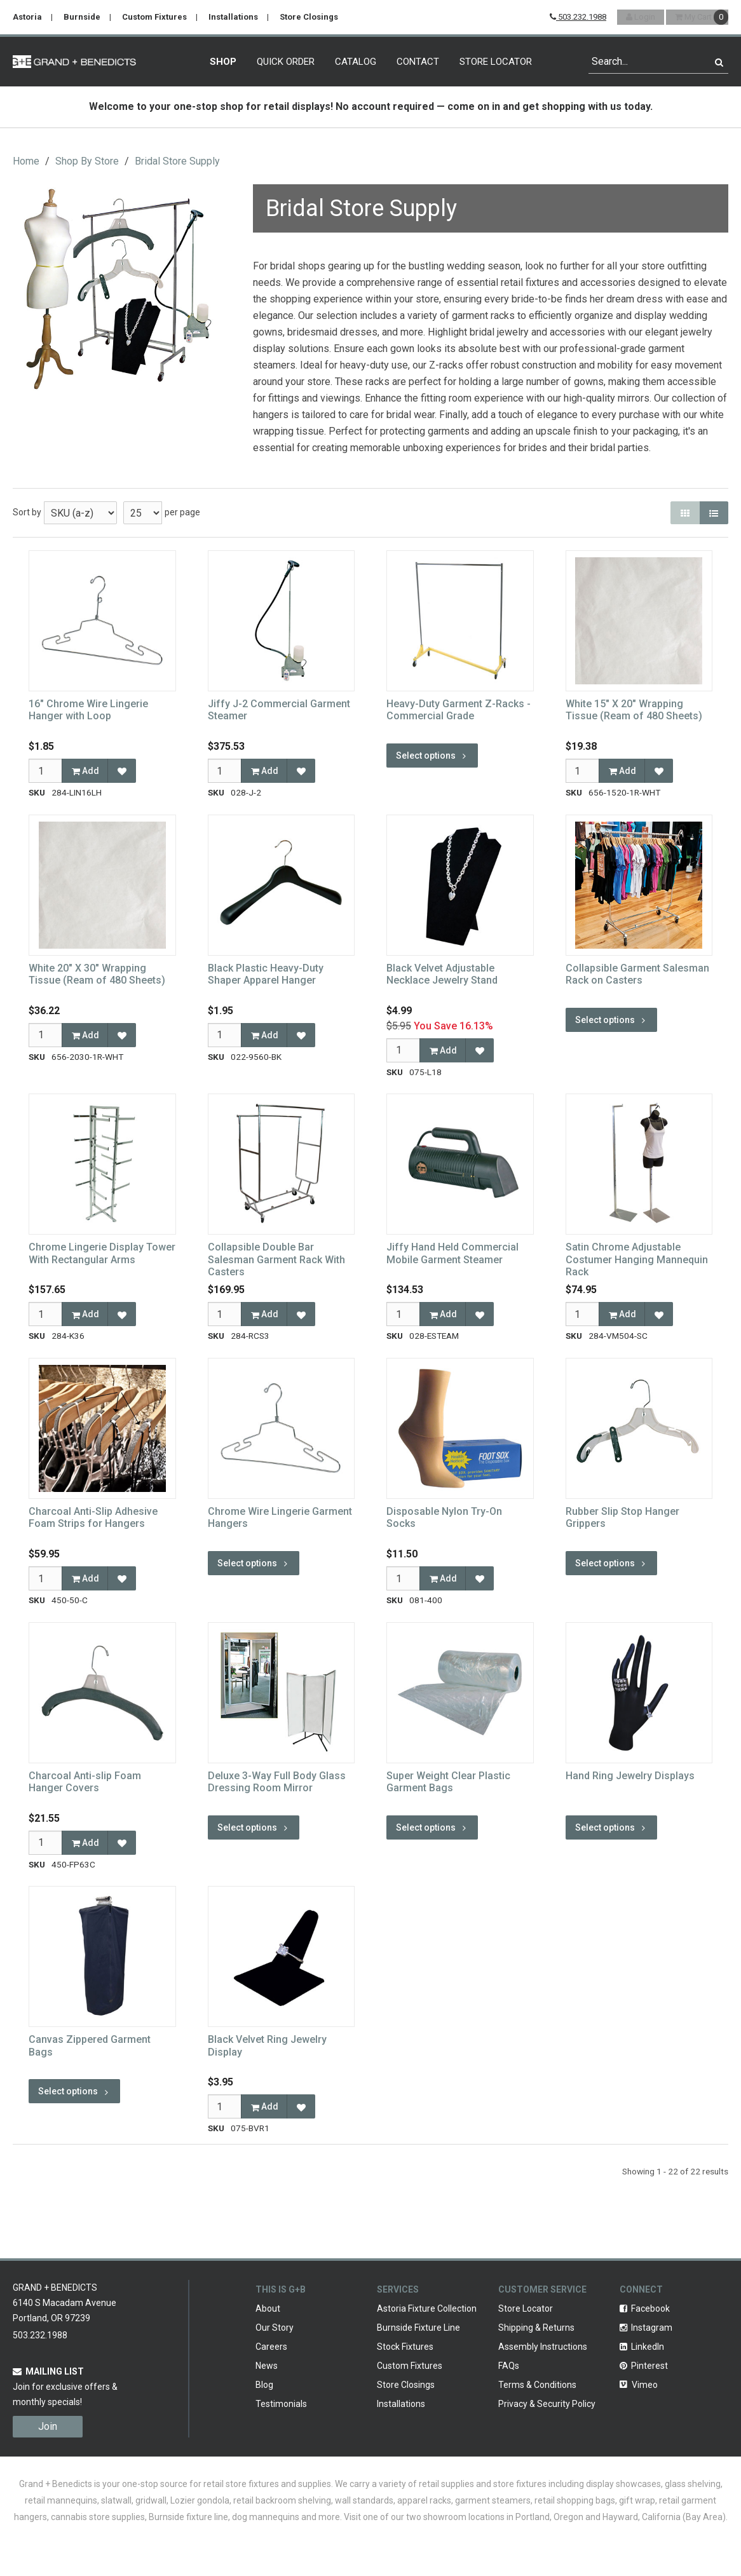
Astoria (27, 17)
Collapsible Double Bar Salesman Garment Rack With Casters (276, 1259)
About (267, 2308)
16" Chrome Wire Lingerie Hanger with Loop (88, 710)
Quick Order (286, 61)
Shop (223, 61)
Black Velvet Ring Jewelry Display (267, 2045)
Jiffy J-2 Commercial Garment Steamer (279, 710)
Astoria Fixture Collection (427, 2308)
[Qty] (45, 771)
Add (85, 771)
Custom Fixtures (154, 17)
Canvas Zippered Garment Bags (90, 2045)
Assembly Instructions (542, 2347)
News (266, 2366)
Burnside (82, 17)
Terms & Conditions (537, 2385)
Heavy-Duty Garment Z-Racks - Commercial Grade (458, 710)
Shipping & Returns (536, 2327)
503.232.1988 (578, 17)
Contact (418, 61)
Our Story (274, 2327)
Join (47, 2426)
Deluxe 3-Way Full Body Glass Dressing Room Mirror (277, 1782)
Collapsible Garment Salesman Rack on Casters (637, 974)
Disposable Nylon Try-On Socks (444, 1517)
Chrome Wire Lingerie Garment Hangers (280, 1517)
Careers (271, 2347)
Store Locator (495, 61)
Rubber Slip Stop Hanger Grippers (622, 1517)
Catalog (355, 61)
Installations (233, 17)
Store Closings (309, 17)
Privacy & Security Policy (546, 2404)
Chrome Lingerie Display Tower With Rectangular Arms (102, 1253)
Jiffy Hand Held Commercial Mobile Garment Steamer (452, 1253)
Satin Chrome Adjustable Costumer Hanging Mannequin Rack (637, 1259)
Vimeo (639, 2385)
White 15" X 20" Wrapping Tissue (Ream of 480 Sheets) (634, 710)
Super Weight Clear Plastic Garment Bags (448, 1782)
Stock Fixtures (405, 2347)
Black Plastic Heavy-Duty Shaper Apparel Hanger (265, 974)
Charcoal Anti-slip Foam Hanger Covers (85, 1782)
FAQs (508, 2366)
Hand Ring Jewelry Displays (630, 1776)
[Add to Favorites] (121, 771)
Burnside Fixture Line (418, 2327)
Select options (432, 755)
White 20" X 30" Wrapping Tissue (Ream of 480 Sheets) (97, 974)
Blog (264, 2385)
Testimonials (281, 2404)
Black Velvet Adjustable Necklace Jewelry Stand (442, 974)
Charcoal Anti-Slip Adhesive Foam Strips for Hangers (93, 1517)
